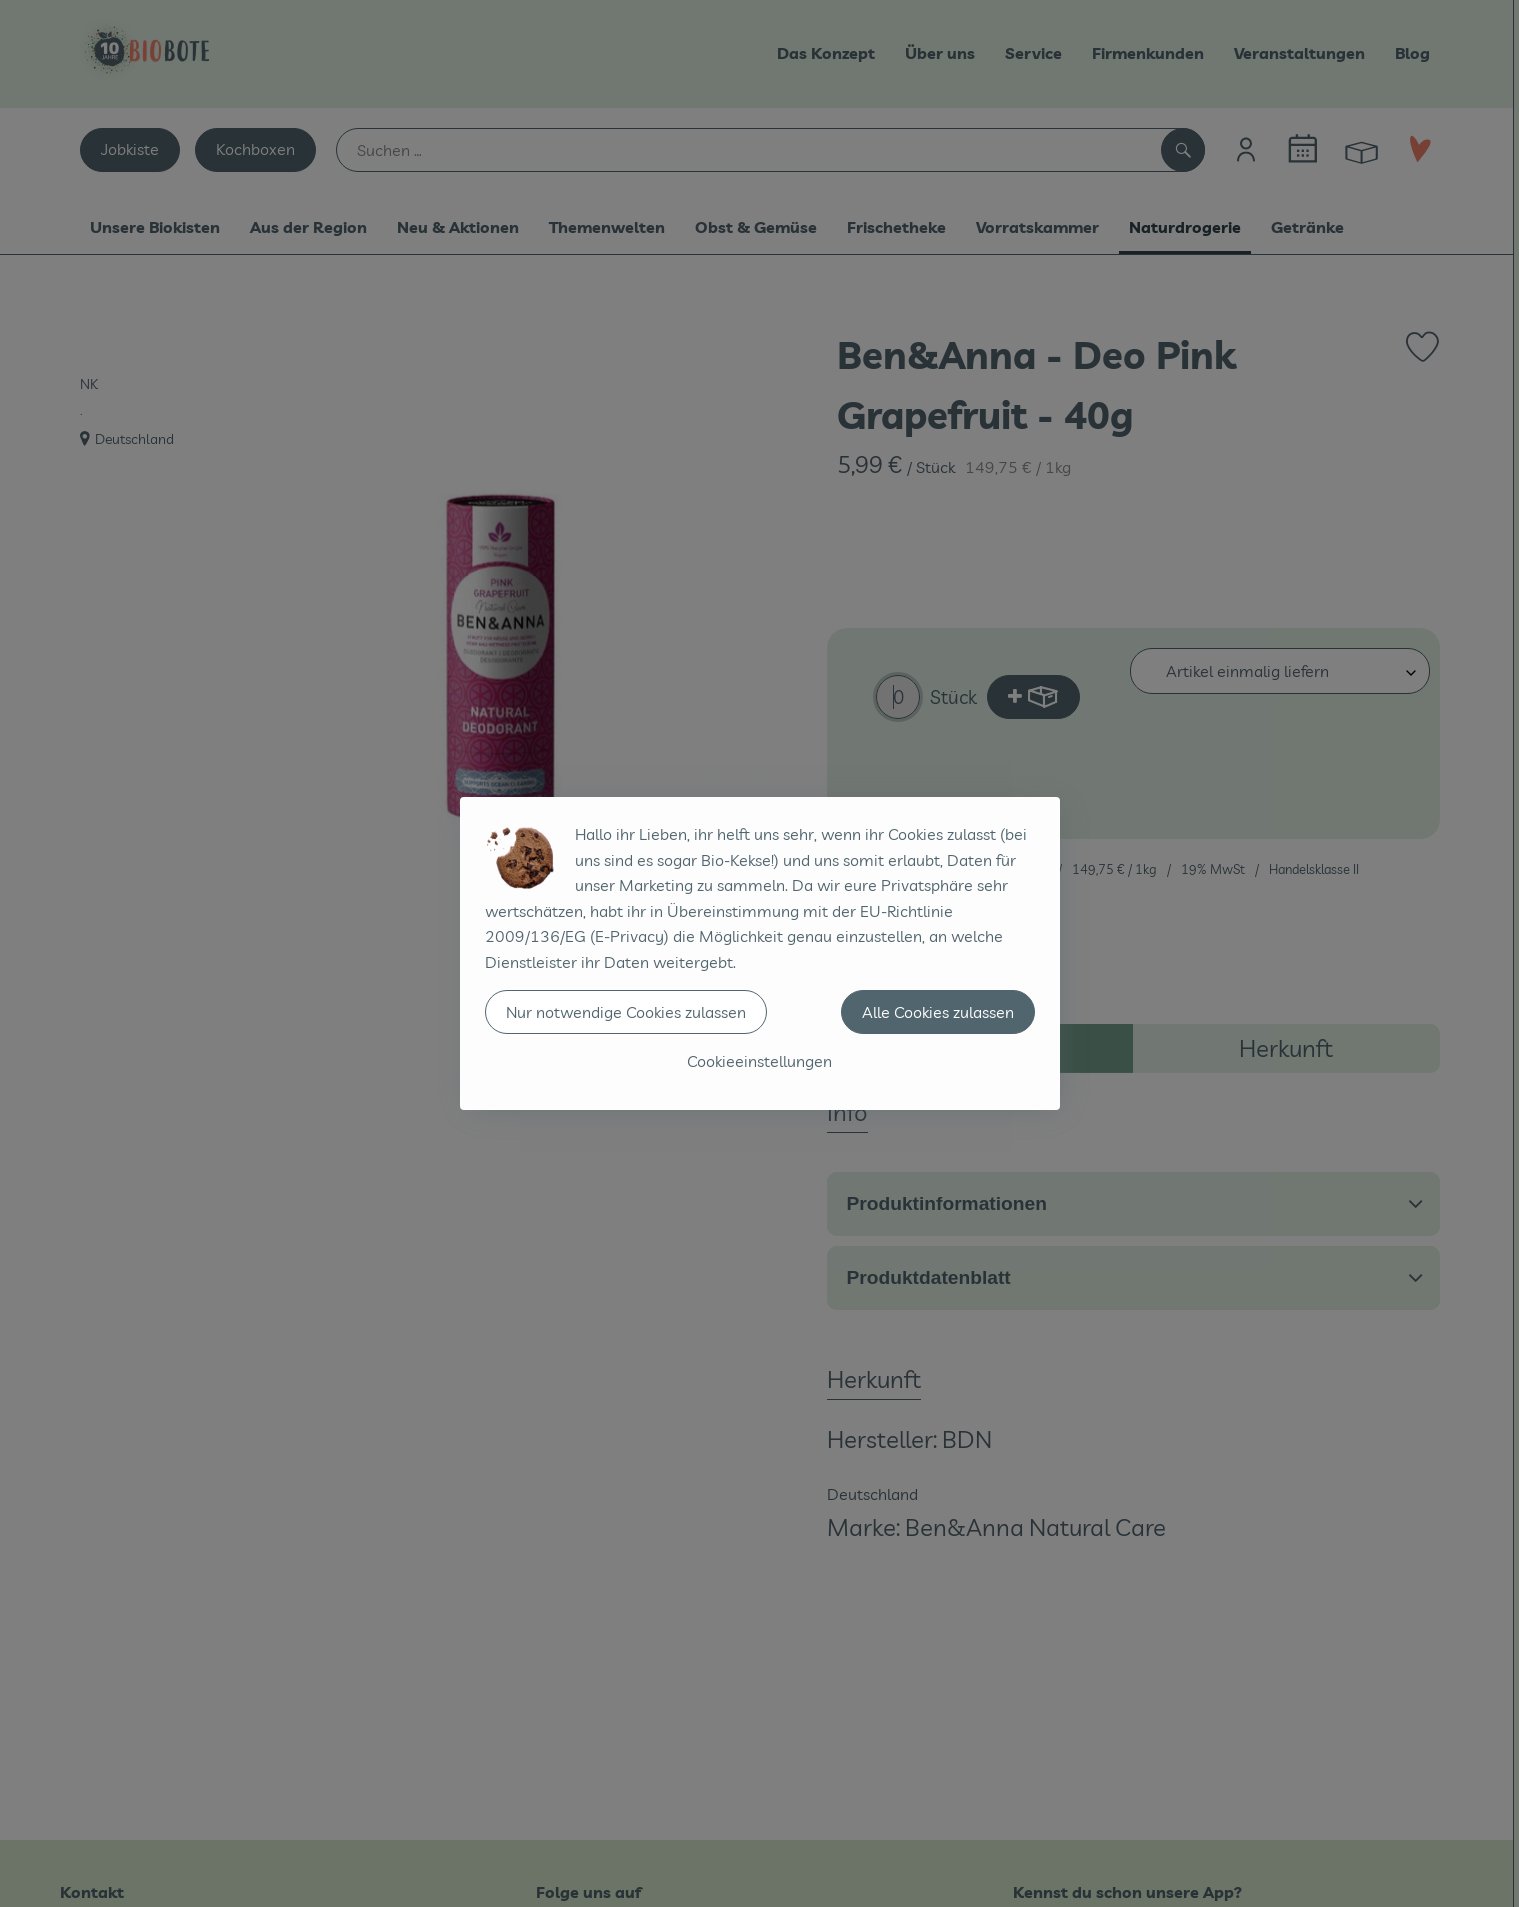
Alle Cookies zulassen (938, 1012)
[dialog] (759, 953)
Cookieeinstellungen (759, 1061)
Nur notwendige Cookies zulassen (626, 1012)
